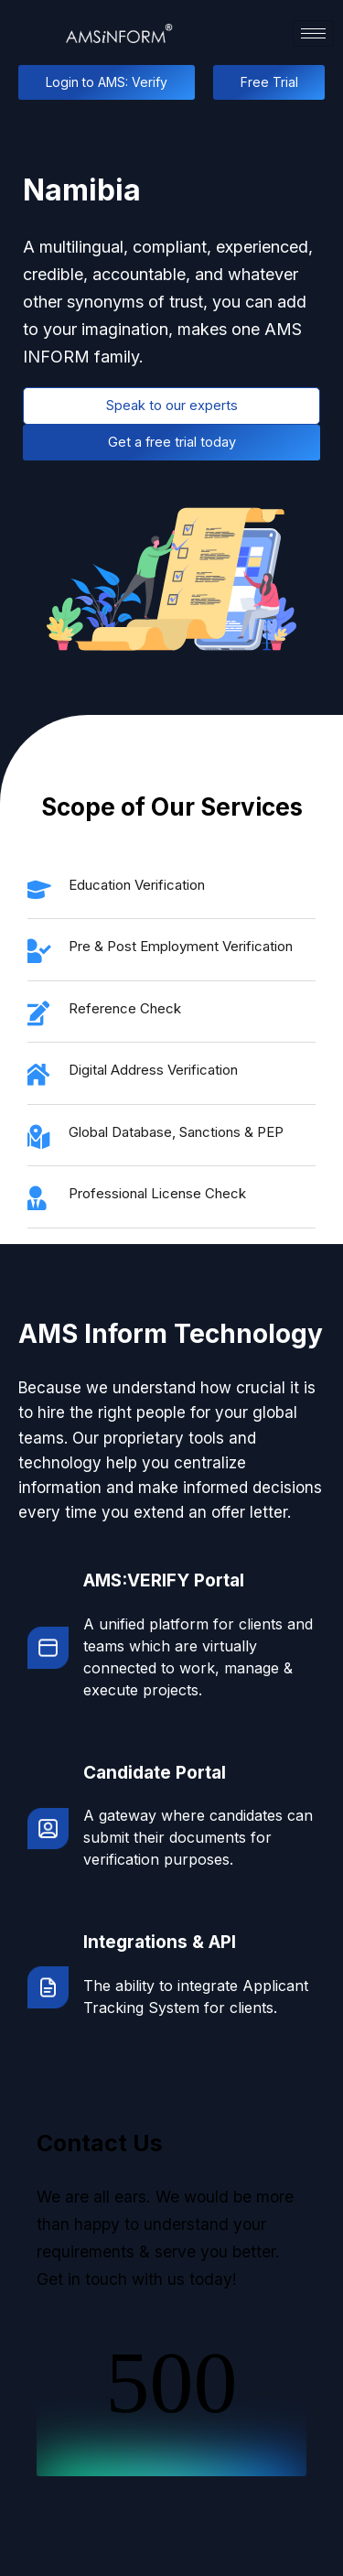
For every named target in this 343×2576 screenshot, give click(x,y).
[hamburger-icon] (313, 33)
